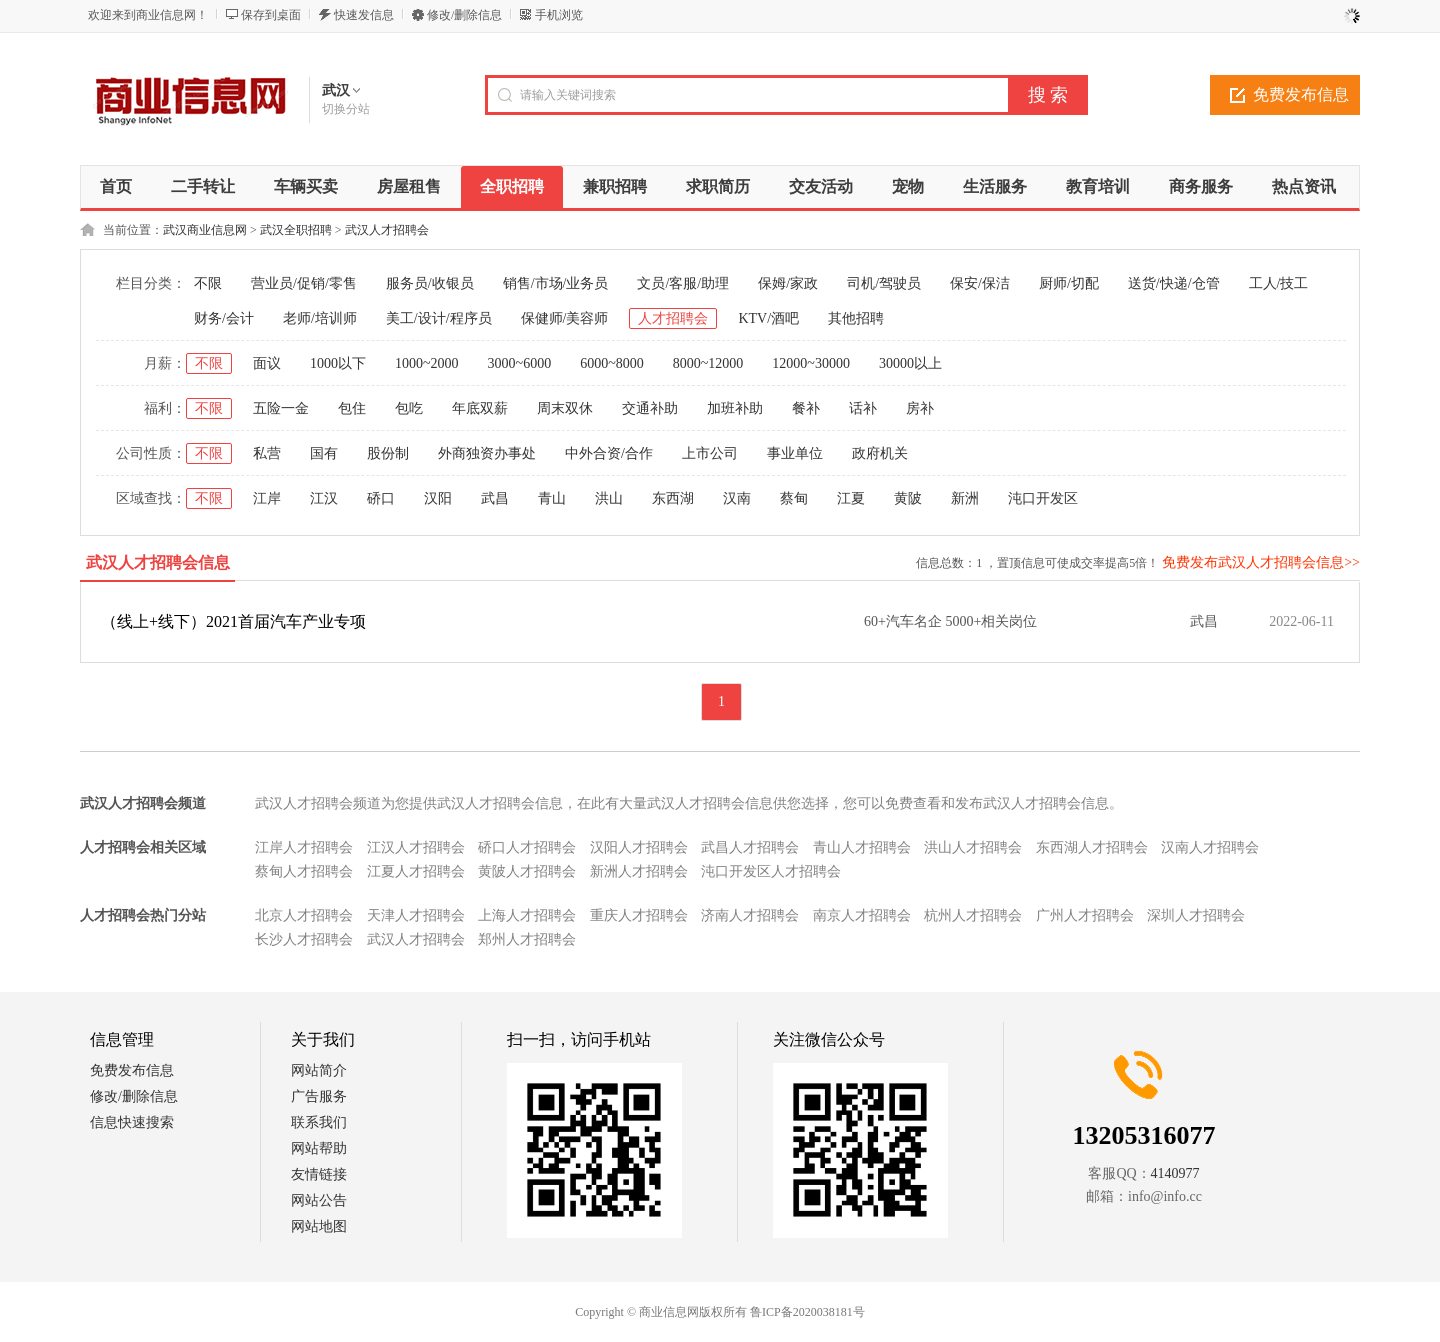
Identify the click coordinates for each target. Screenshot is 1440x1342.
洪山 (609, 498)
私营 (267, 453)
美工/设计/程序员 (439, 318)
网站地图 (319, 1226)
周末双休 (565, 408)
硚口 (381, 498)
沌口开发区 (1043, 498)
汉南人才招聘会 (1210, 847)
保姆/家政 (788, 283)
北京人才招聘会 (304, 915)
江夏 (851, 498)
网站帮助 (319, 1148)
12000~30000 (811, 363)
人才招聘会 (673, 318)
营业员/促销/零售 (304, 283)
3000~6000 (520, 363)
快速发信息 (364, 15)
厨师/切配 (1069, 283)
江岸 (267, 498)
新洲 (965, 498)
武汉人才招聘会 (387, 230)
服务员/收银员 (430, 283)
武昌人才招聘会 (750, 847)
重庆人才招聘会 (639, 915)
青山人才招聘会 (862, 847)
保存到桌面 (271, 15)
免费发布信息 (1301, 94)
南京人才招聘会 (862, 915)
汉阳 (438, 498)
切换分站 (346, 109)
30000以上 (910, 363)
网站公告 (319, 1200)
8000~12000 (708, 363)
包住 (352, 408)
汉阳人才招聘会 (639, 847)
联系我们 (319, 1122)
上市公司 (710, 453)
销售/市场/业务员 (556, 283)
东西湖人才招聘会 (1092, 847)
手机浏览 (559, 15)
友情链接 (319, 1174)
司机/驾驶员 (884, 283)
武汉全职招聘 (296, 230)
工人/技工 (1279, 283)
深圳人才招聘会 (1196, 915)
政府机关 (880, 453)
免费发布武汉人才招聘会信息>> (1261, 562)
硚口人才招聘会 (527, 847)
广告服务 (319, 1096)
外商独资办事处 (487, 453)
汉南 (737, 498)
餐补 (806, 408)
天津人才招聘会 (416, 915)
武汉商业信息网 (205, 230)
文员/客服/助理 (683, 283)
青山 (552, 498)
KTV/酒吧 (768, 318)
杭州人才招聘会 (973, 915)
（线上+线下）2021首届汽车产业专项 (233, 621)
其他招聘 (856, 318)
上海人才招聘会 (527, 915)
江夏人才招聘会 (416, 871)
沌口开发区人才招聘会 (771, 871)
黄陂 (908, 498)
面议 (267, 363)
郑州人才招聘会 (527, 939)
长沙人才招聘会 (304, 939)
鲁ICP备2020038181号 (807, 1312)
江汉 (324, 498)
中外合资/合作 (609, 453)
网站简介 (319, 1070)
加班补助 (735, 408)
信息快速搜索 (132, 1122)
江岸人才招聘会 (304, 847)
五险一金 (281, 408)
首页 (116, 186)
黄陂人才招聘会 (527, 871)
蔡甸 (794, 498)
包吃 (409, 408)
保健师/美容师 (565, 318)
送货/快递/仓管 (1174, 283)
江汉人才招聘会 (416, 847)
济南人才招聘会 (750, 915)
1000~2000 (427, 363)
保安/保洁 (980, 283)
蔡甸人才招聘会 (304, 871)
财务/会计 (224, 318)
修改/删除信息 (464, 15)
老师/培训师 (320, 318)
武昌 (495, 498)
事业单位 (795, 453)
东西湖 (673, 498)
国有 (324, 453)
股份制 (388, 453)
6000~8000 (612, 363)
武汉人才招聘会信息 (158, 562)
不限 (208, 283)
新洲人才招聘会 (639, 871)
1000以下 (338, 363)
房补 (920, 408)
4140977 (1175, 1173)
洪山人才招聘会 (973, 847)
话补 (863, 408)
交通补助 (650, 408)
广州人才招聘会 (1085, 915)
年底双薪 (480, 408)
